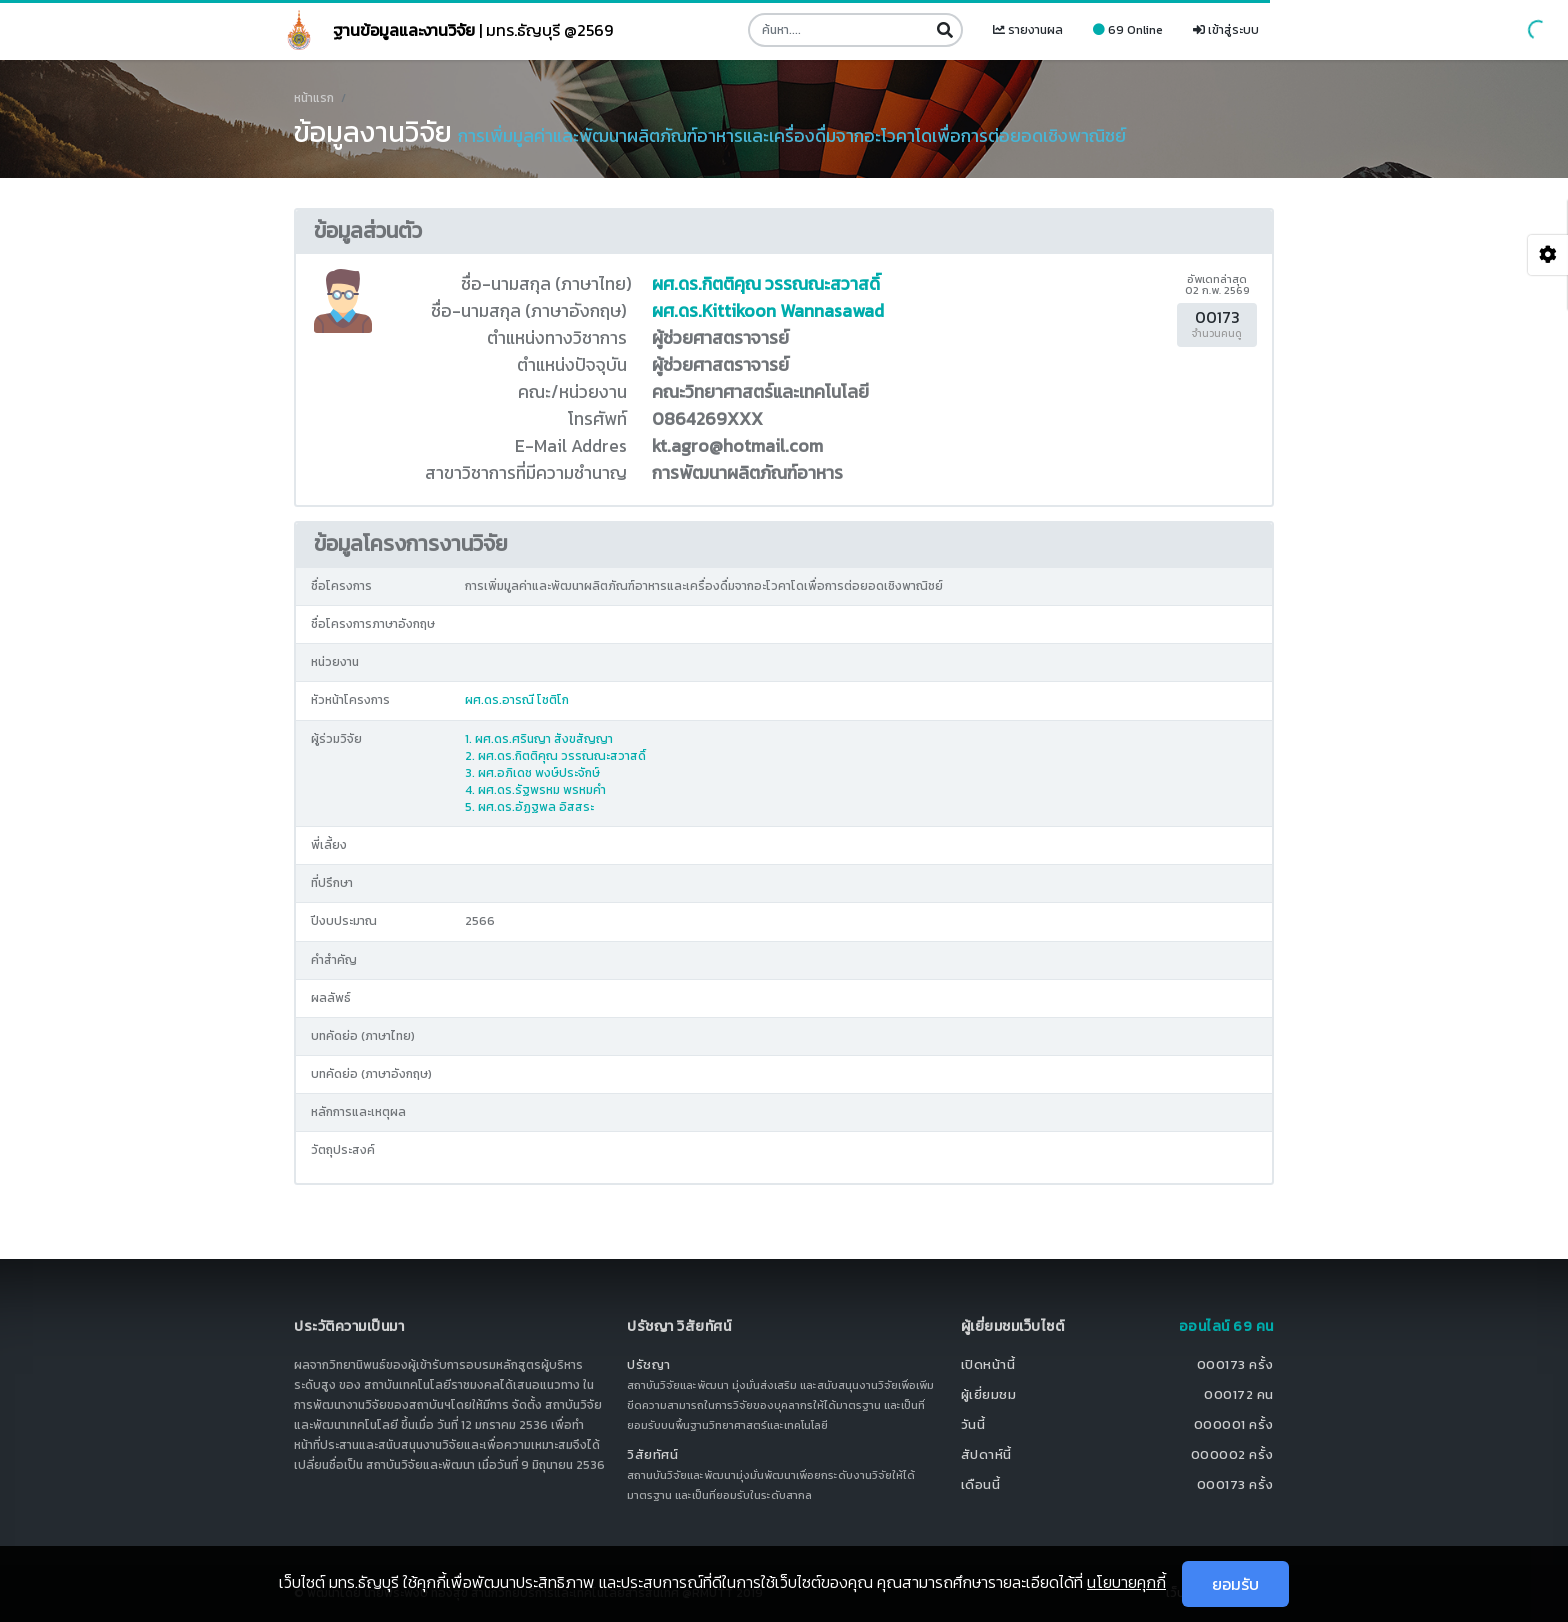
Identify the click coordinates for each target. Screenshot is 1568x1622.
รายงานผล (1028, 30)
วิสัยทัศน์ (652, 1454)
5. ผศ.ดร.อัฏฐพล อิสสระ (529, 807)
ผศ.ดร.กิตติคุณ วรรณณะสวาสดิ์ (766, 284)
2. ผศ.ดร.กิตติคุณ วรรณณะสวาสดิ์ (555, 756)
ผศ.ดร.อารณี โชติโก (517, 700)
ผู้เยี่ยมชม (989, 1394)
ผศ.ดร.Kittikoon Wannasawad (768, 311)
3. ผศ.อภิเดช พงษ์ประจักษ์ (532, 773)
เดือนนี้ (981, 1484)
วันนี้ (973, 1424)
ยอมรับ (1235, 1584)
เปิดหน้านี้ (988, 1364)
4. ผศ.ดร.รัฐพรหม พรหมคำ (535, 790)
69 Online (1128, 30)
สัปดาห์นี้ (986, 1454)
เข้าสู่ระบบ (1226, 30)
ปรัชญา (649, 1364)
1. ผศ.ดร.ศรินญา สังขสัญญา (539, 739)
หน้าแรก (314, 98)
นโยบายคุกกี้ (1126, 1582)
